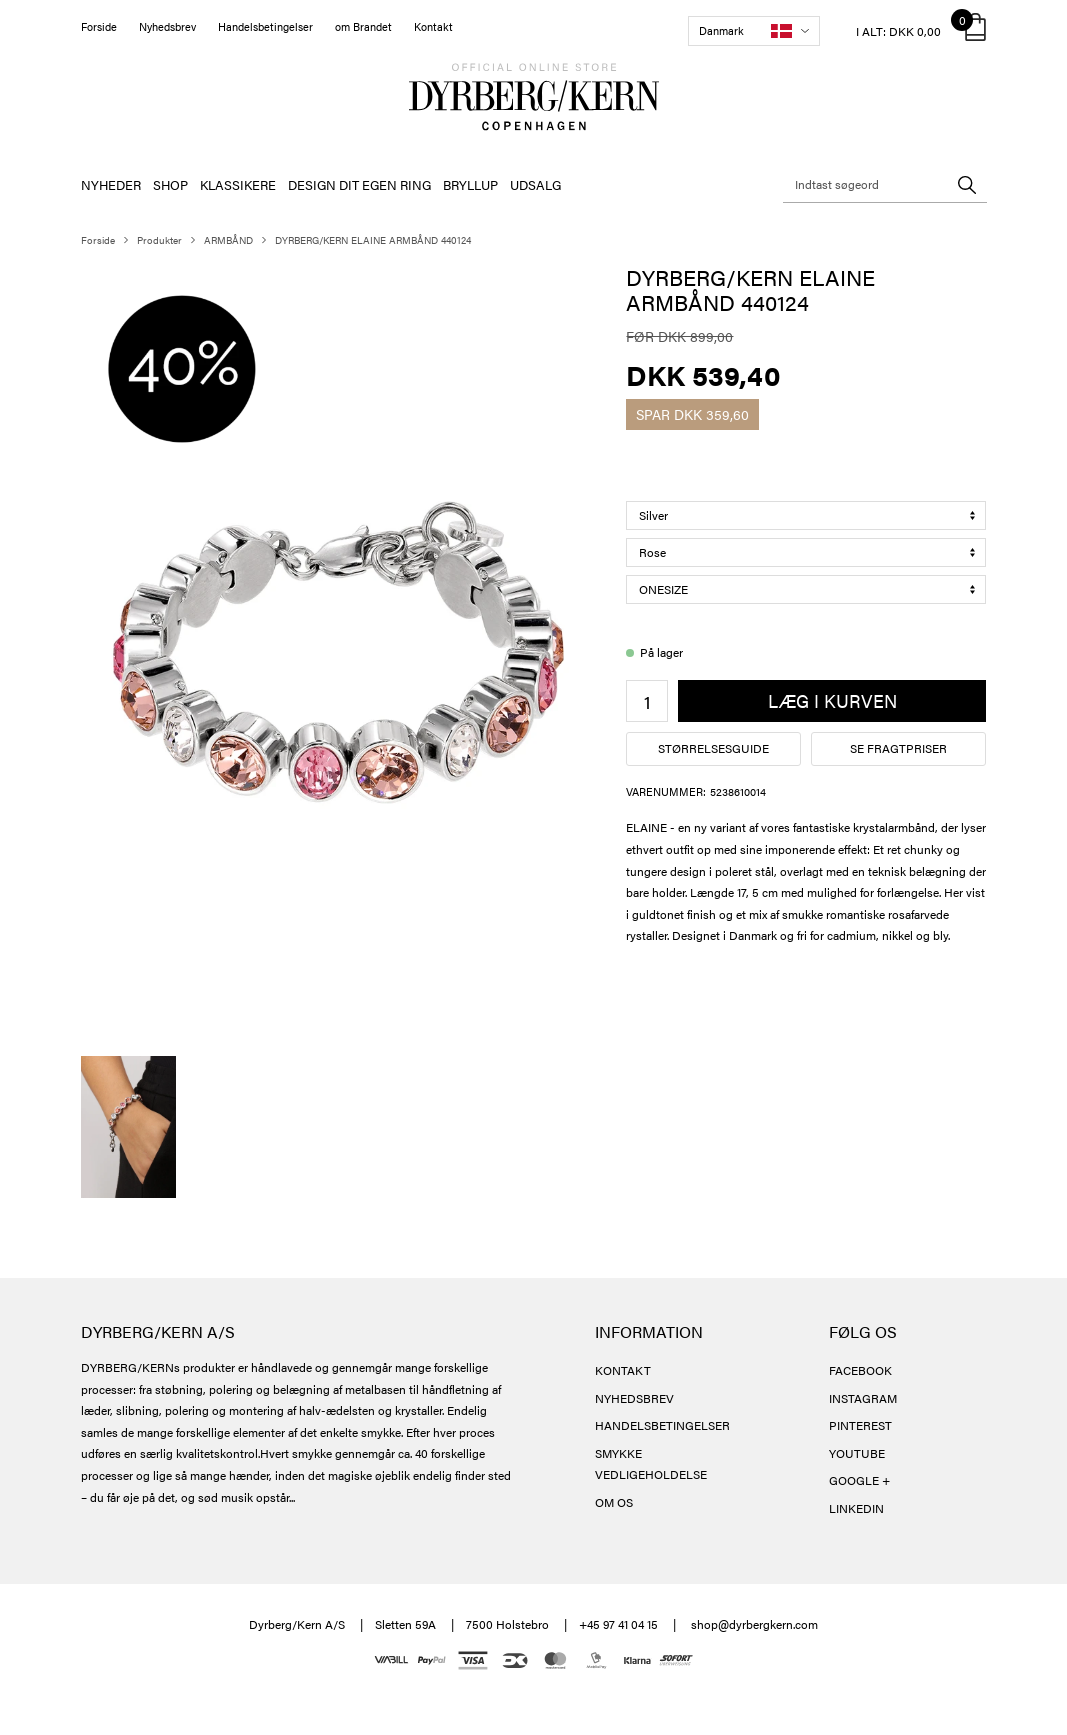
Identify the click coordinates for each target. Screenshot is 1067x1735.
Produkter (159, 240)
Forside (99, 26)
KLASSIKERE (238, 184)
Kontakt (433, 26)
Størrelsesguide (713, 748)
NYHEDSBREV (634, 1398)
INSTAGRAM (863, 1398)
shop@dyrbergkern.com (754, 1624)
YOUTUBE (857, 1453)
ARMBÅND (228, 240)
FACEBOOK (860, 1370)
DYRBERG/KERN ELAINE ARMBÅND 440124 (373, 240)
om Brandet (363, 26)
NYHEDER (111, 184)
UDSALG (535, 184)
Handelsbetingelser (265, 26)
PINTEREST (860, 1425)
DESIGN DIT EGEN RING (359, 184)
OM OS (614, 1502)
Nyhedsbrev (167, 26)
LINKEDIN (856, 1508)
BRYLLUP (470, 184)
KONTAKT (623, 1370)
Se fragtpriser (898, 748)
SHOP (170, 184)
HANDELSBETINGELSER (662, 1425)
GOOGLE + (859, 1480)
